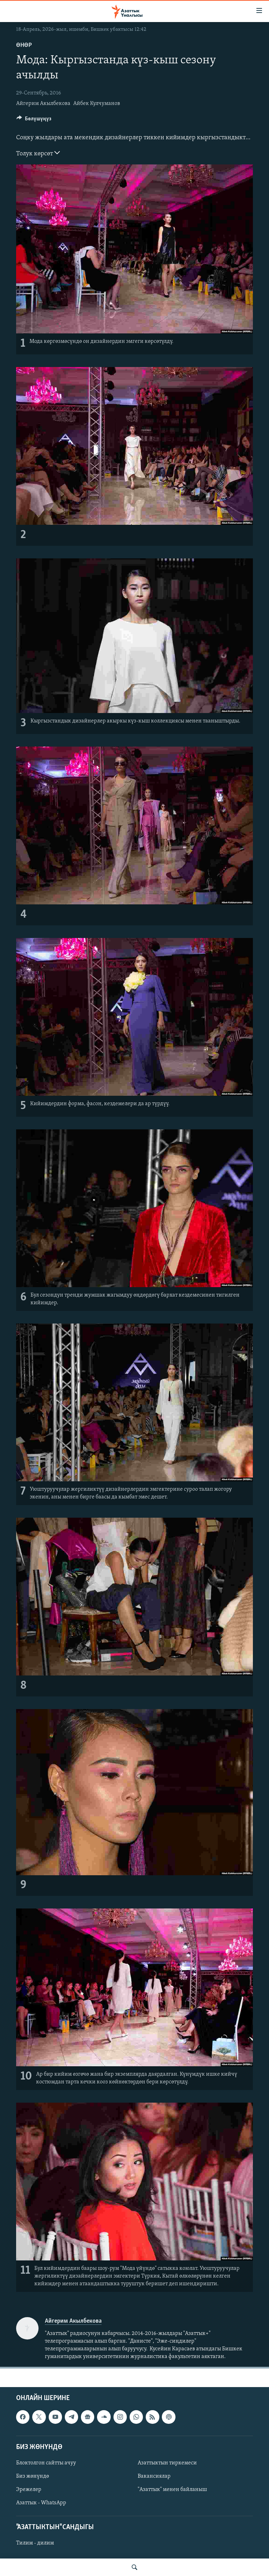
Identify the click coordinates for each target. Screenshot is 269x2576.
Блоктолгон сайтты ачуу (46, 2463)
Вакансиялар (154, 2476)
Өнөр (24, 45)
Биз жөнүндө (32, 2476)
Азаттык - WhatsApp (41, 2503)
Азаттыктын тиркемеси (167, 2463)
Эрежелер (28, 2489)
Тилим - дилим (35, 2543)
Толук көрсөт (38, 153)
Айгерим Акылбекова (43, 103)
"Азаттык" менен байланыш (172, 2489)
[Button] (33, 120)
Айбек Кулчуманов (96, 103)
